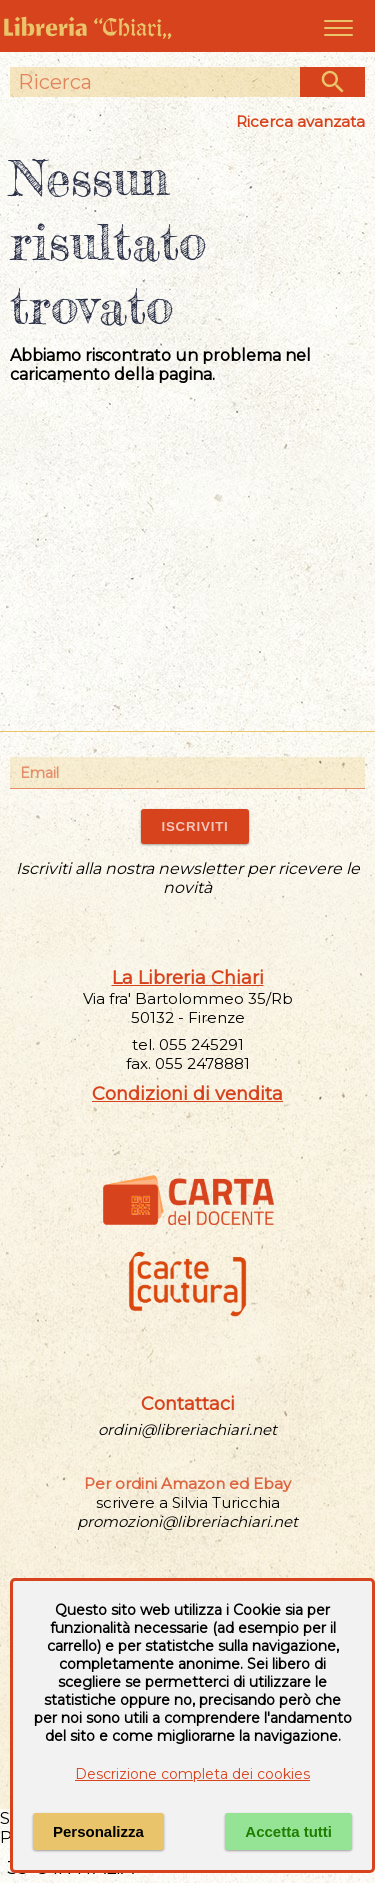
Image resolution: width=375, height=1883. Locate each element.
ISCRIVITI (194, 826)
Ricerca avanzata (300, 121)
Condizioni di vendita (187, 1094)
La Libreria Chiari (188, 978)
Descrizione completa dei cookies (192, 1774)
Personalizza (98, 1831)
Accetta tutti (288, 1831)
